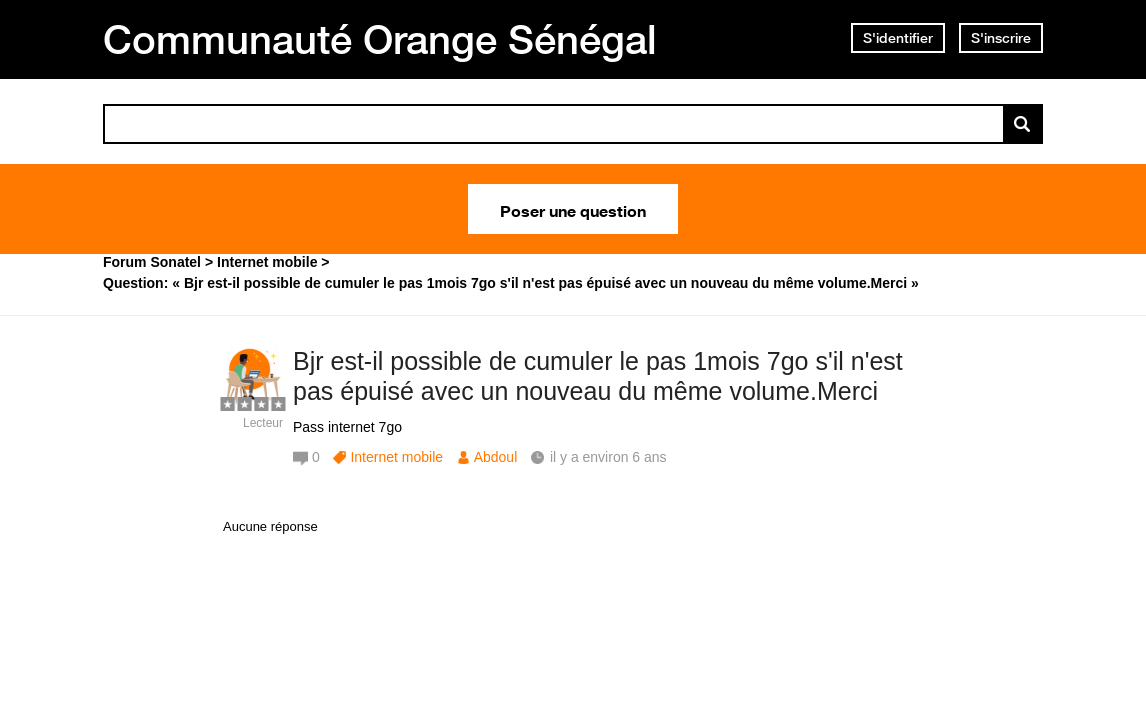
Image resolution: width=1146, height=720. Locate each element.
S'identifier (898, 38)
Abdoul (496, 457)
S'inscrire (1001, 38)
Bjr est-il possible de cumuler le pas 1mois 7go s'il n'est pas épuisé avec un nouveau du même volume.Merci (598, 376)
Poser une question (573, 209)
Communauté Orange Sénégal (380, 39)
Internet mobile (396, 457)
